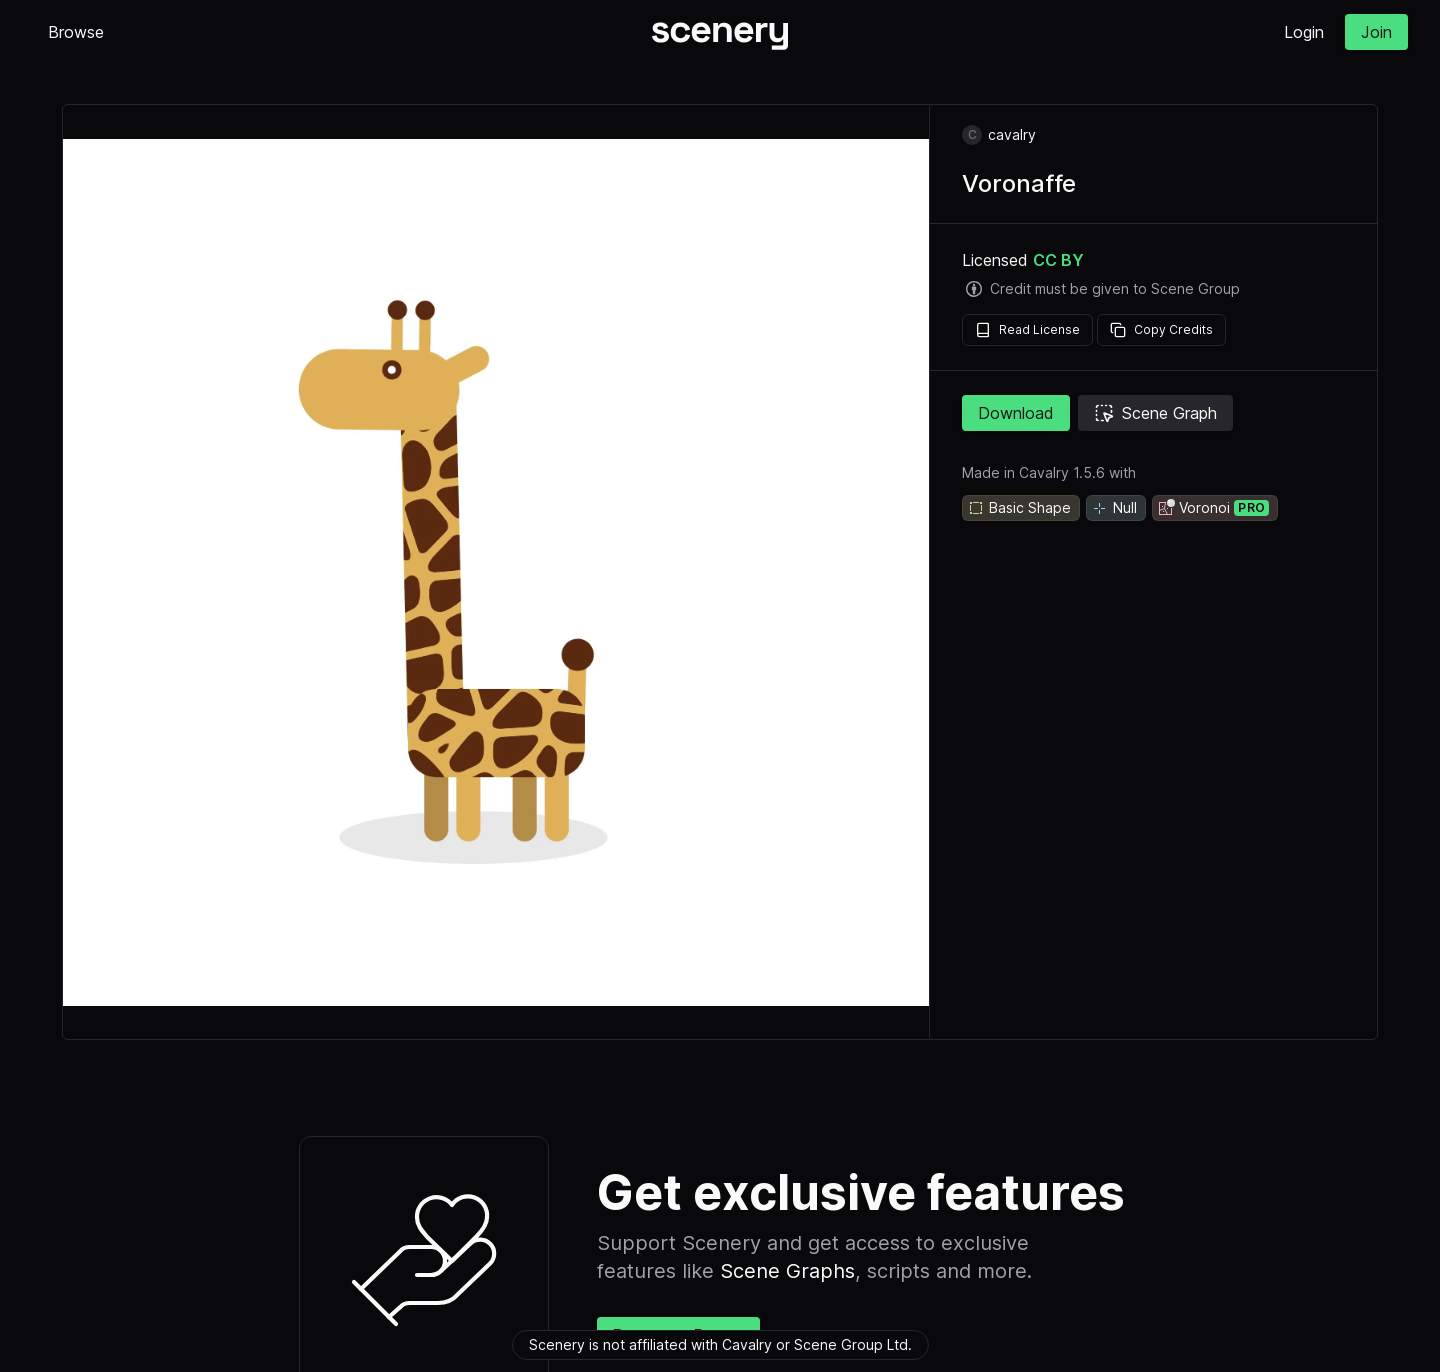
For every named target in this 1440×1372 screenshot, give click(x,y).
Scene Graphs (787, 1271)
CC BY (1058, 260)
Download (1016, 413)
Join (1376, 32)
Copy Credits (1161, 330)
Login (1304, 32)
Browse (76, 32)
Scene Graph (1155, 413)
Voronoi (1213, 508)
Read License (1027, 330)
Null (1114, 508)
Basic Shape (1019, 508)
